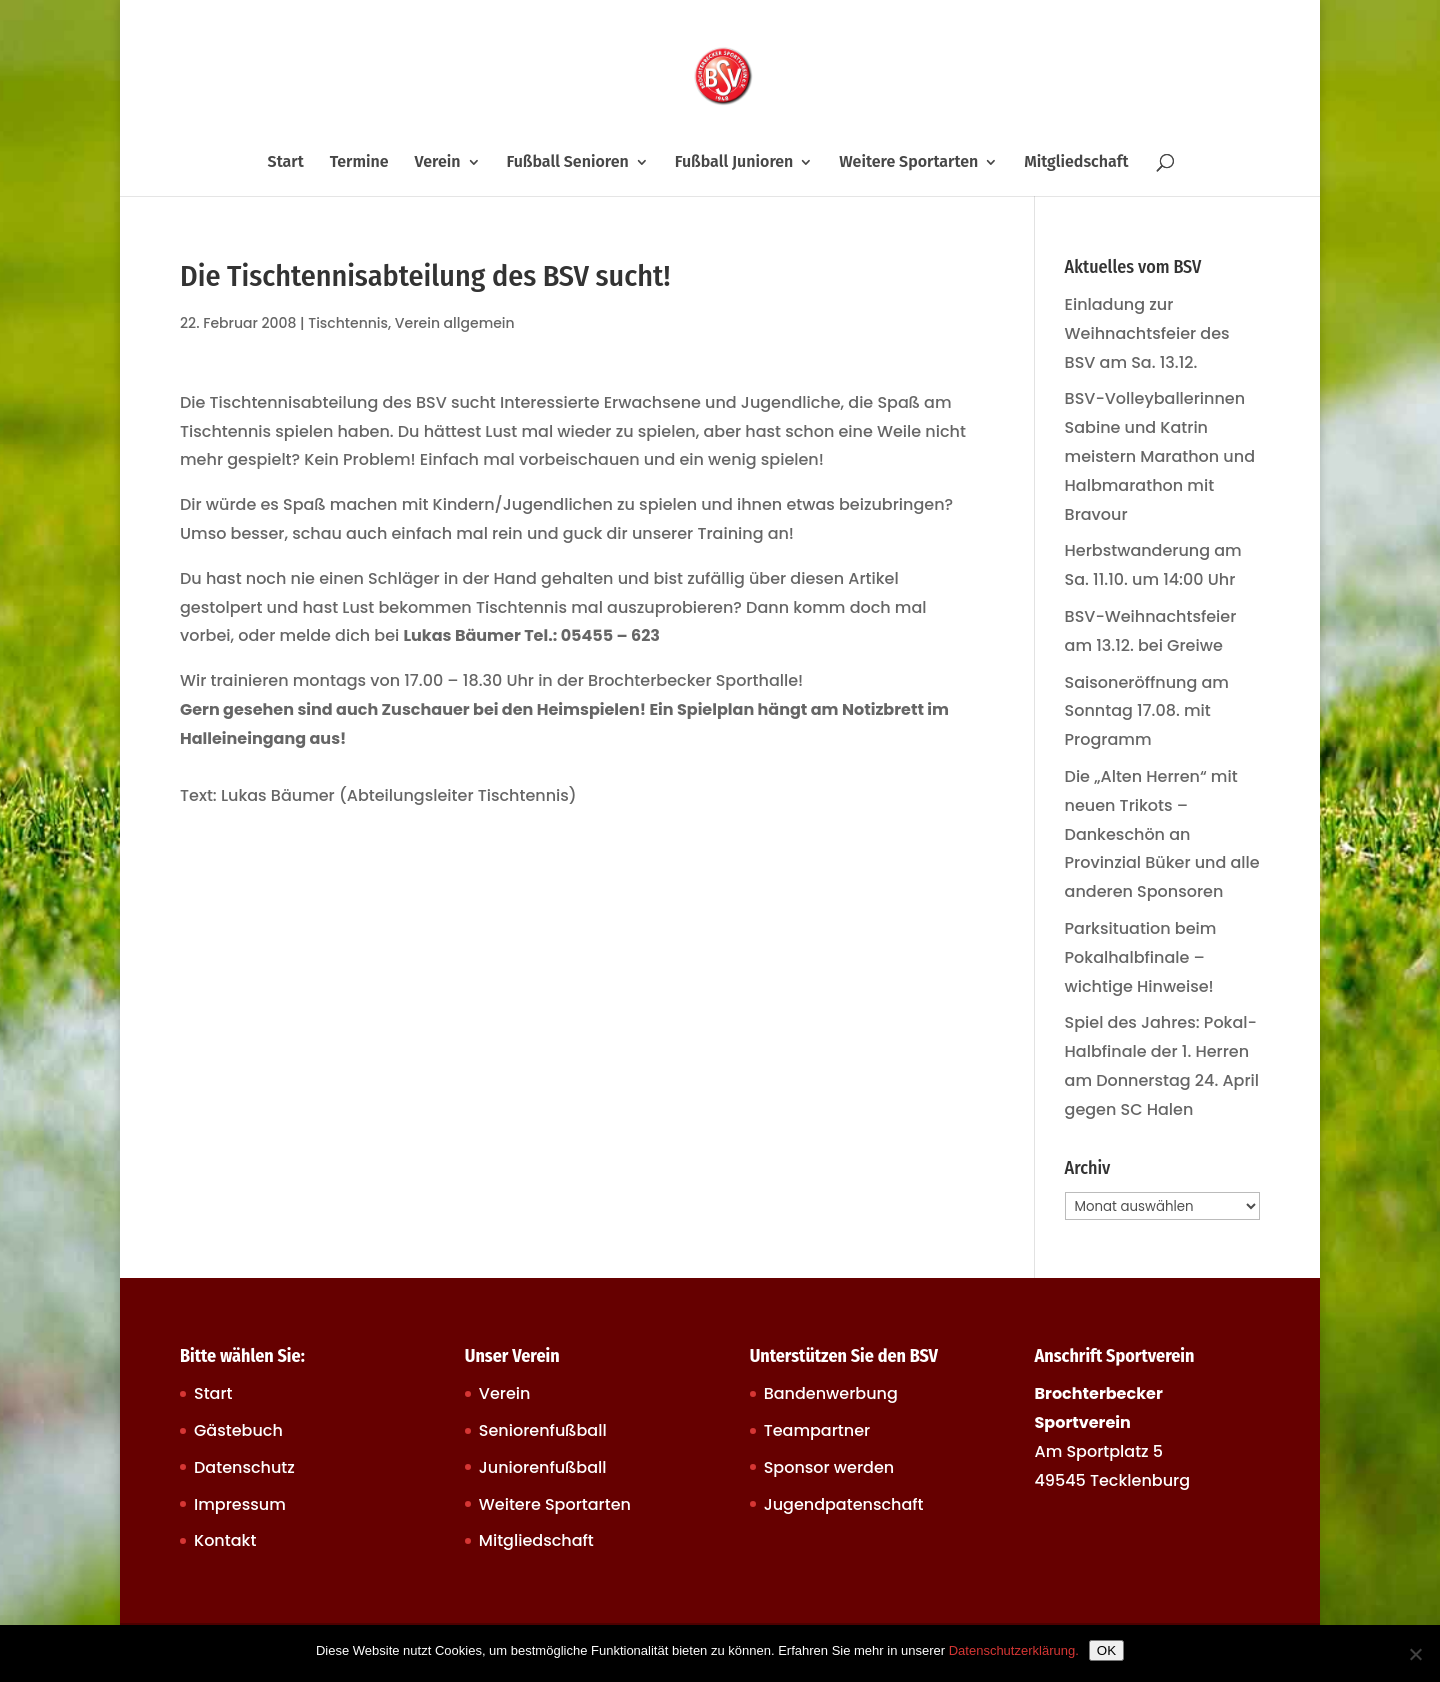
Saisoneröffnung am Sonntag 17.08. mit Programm (1147, 711)
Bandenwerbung (831, 1393)
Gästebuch (238, 1430)
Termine (359, 163)
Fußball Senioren (567, 163)
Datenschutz (244, 1467)
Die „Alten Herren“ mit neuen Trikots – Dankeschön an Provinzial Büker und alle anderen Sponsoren (1162, 834)
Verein (438, 163)
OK (1106, 1650)
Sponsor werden (829, 1467)
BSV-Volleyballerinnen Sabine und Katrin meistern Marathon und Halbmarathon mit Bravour (1160, 456)
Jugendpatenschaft (844, 1504)
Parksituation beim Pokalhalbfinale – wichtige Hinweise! (1141, 957)
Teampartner (817, 1430)
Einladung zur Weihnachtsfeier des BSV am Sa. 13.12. (1147, 333)
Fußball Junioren (734, 163)
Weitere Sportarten (908, 163)
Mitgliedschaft (1076, 163)
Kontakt (225, 1540)
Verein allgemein (455, 323)
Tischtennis (348, 323)
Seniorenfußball (543, 1430)
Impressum (240, 1504)
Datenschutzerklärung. (1014, 1650)
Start (286, 163)
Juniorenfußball (543, 1467)
